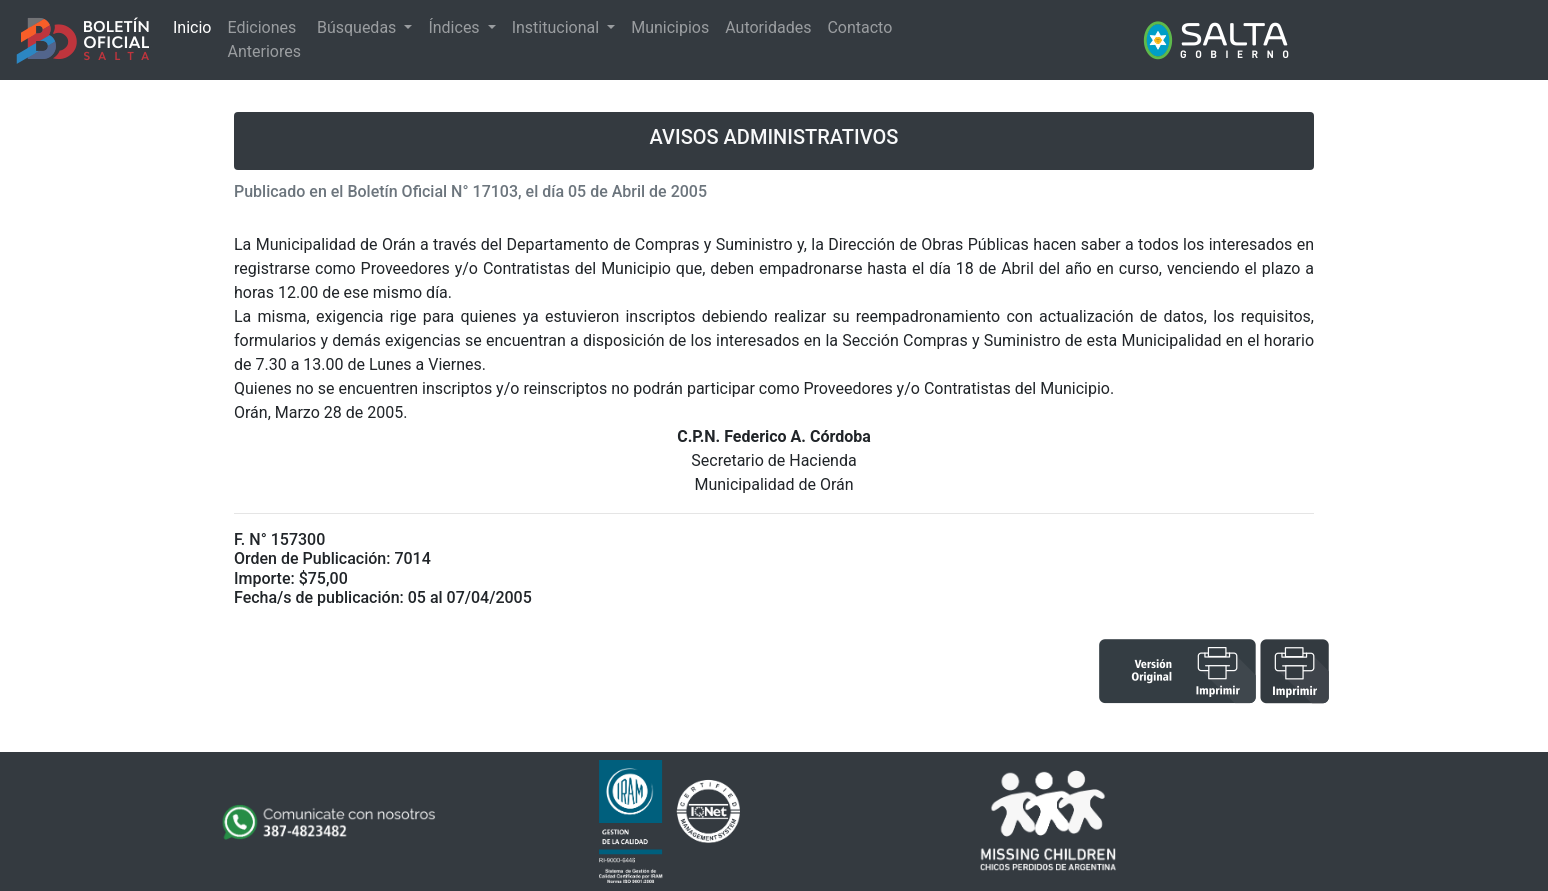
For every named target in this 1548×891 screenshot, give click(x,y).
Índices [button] (455, 27)
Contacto (859, 27)
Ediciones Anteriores (263, 39)
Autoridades (768, 27)
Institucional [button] (557, 27)
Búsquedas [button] (358, 27)
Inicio (192, 27)
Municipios (670, 27)
